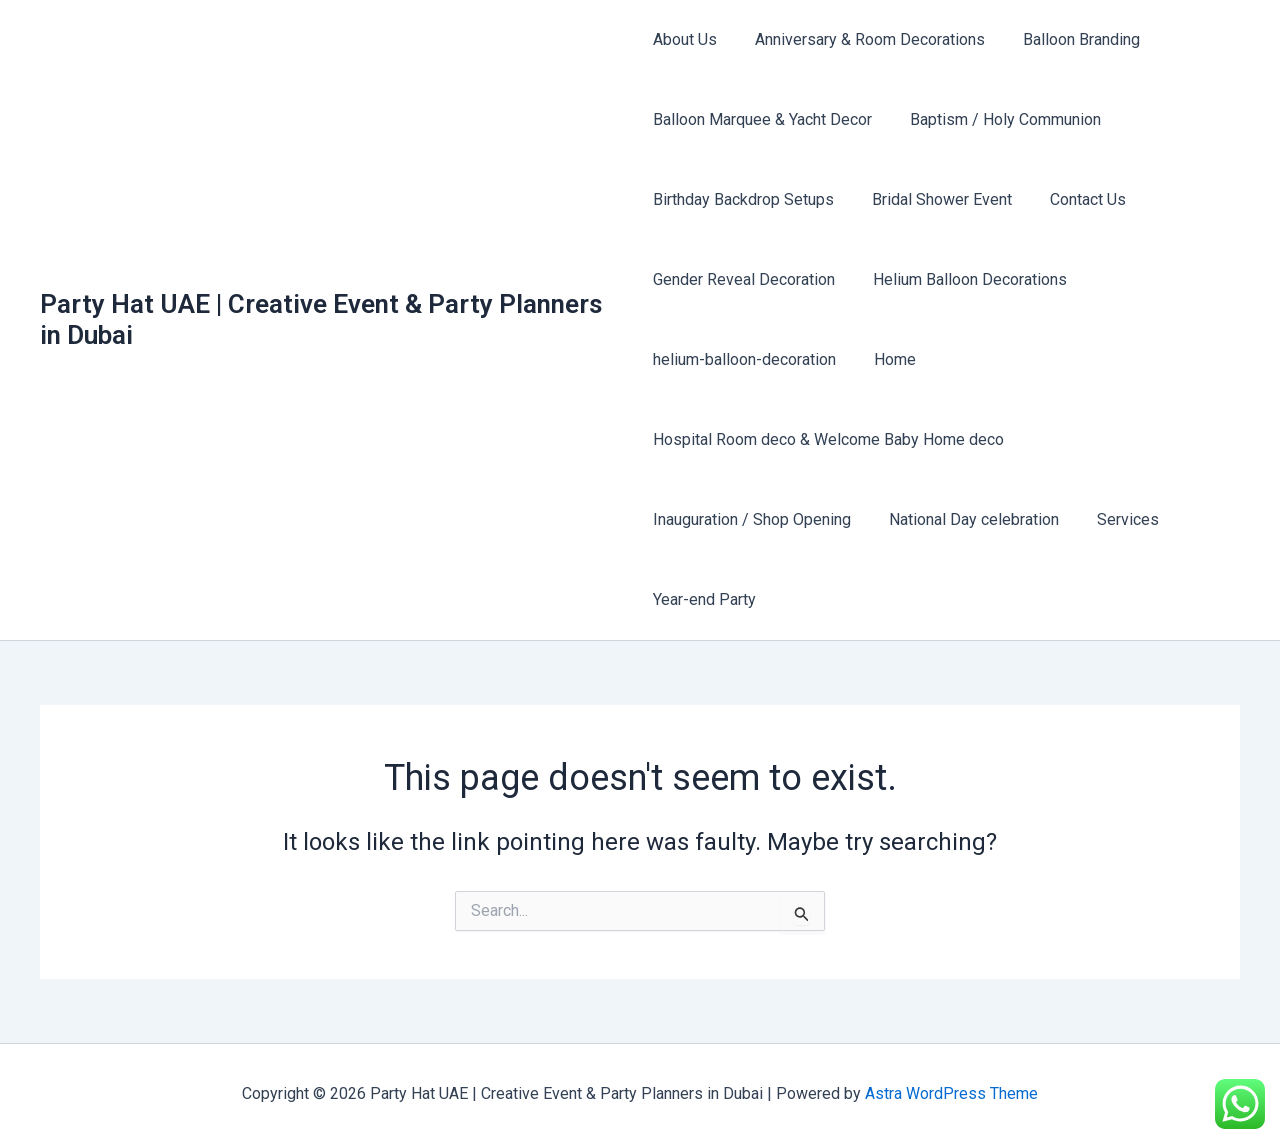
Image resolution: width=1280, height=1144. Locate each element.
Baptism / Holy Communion (999, 119)
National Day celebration (968, 519)
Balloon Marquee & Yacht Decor (762, 119)
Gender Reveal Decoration (744, 279)
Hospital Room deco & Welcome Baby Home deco (828, 439)
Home (889, 359)
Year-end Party (704, 599)
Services (1116, 519)
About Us (685, 39)
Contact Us (1076, 199)
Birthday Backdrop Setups (743, 199)
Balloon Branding (1069, 39)
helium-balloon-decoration (744, 359)
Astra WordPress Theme (951, 1093)
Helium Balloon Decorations (964, 279)
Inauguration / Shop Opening (752, 519)
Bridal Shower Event (936, 199)
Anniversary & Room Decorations (864, 39)
